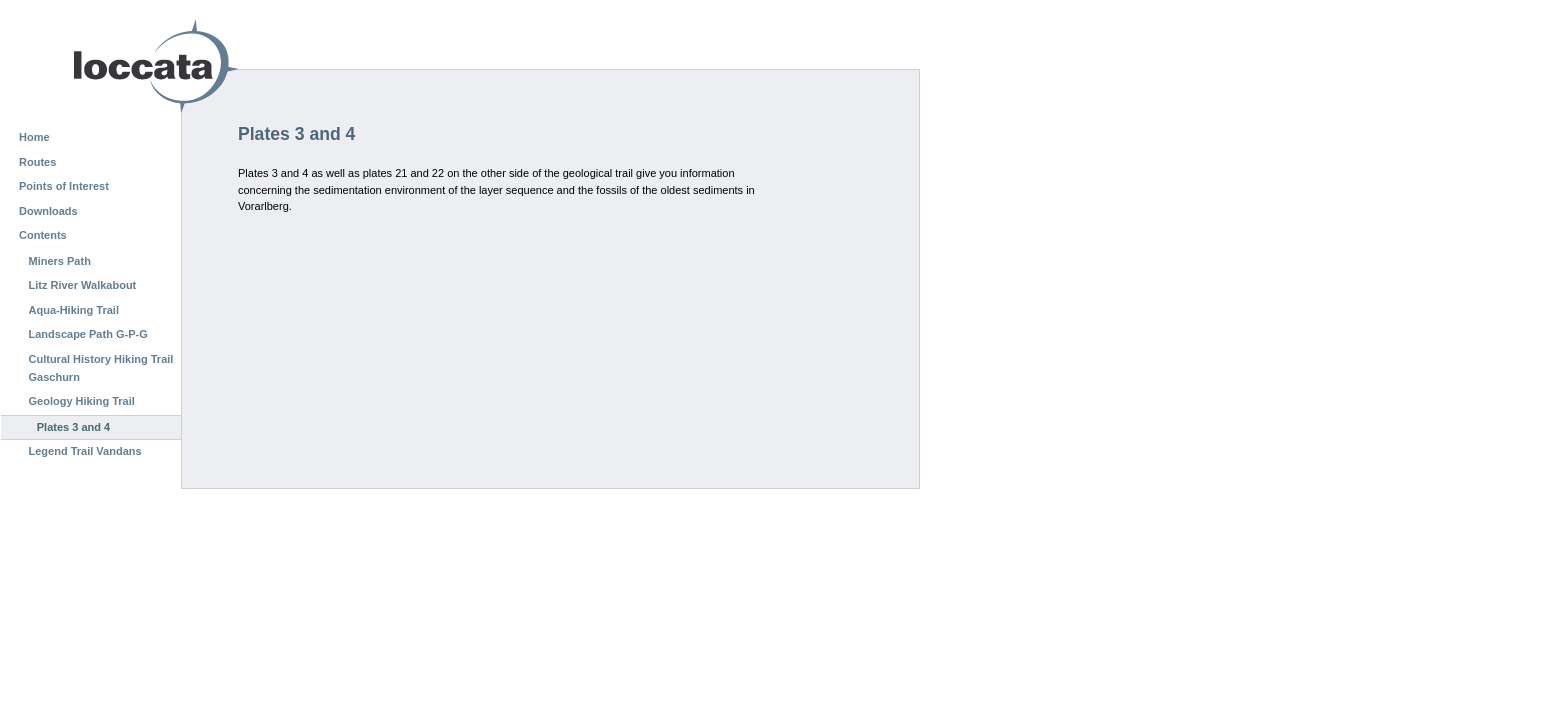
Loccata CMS (105, 66)
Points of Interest (64, 186)
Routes (37, 162)
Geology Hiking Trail (82, 401)
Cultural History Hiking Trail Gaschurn (101, 368)
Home (34, 137)
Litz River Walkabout (83, 285)
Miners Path (60, 261)
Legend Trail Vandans (85, 451)
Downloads (48, 211)
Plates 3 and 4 (73, 427)
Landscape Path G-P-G (88, 334)
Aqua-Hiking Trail (74, 310)
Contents (43, 235)
